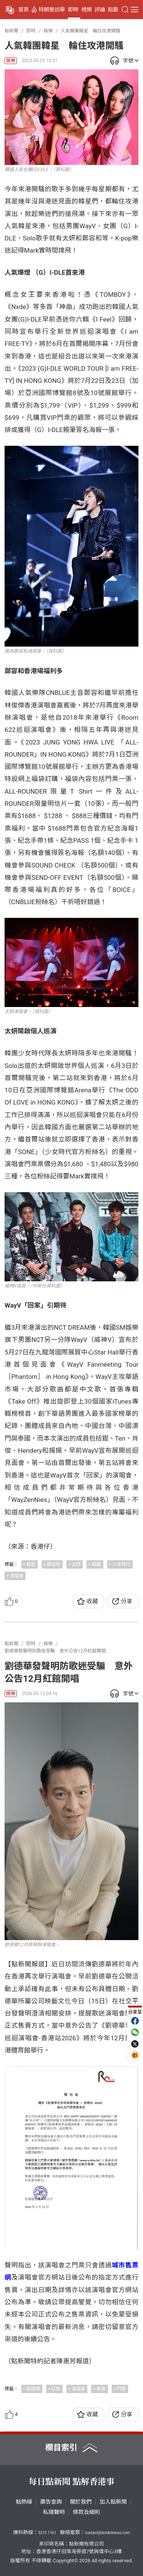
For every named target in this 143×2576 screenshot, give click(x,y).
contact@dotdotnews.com (107, 2533)
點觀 (113, 9)
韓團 (96, 1564)
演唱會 (17, 1576)
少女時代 (121, 1564)
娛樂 (10, 60)
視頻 (86, 9)
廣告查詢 (51, 2502)
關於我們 (81, 2502)
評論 (100, 9)
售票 (101, 2389)
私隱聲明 (54, 2512)
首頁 (23, 9)
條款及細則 (86, 2512)
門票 (121, 2389)
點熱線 (24, 2502)
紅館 (56, 2389)
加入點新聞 (113, 2502)
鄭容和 (54, 1564)
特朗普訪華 (52, 9)
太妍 (76, 1564)
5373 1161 (47, 2533)
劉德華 (33, 2389)
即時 (73, 9)
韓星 (30, 1564)
